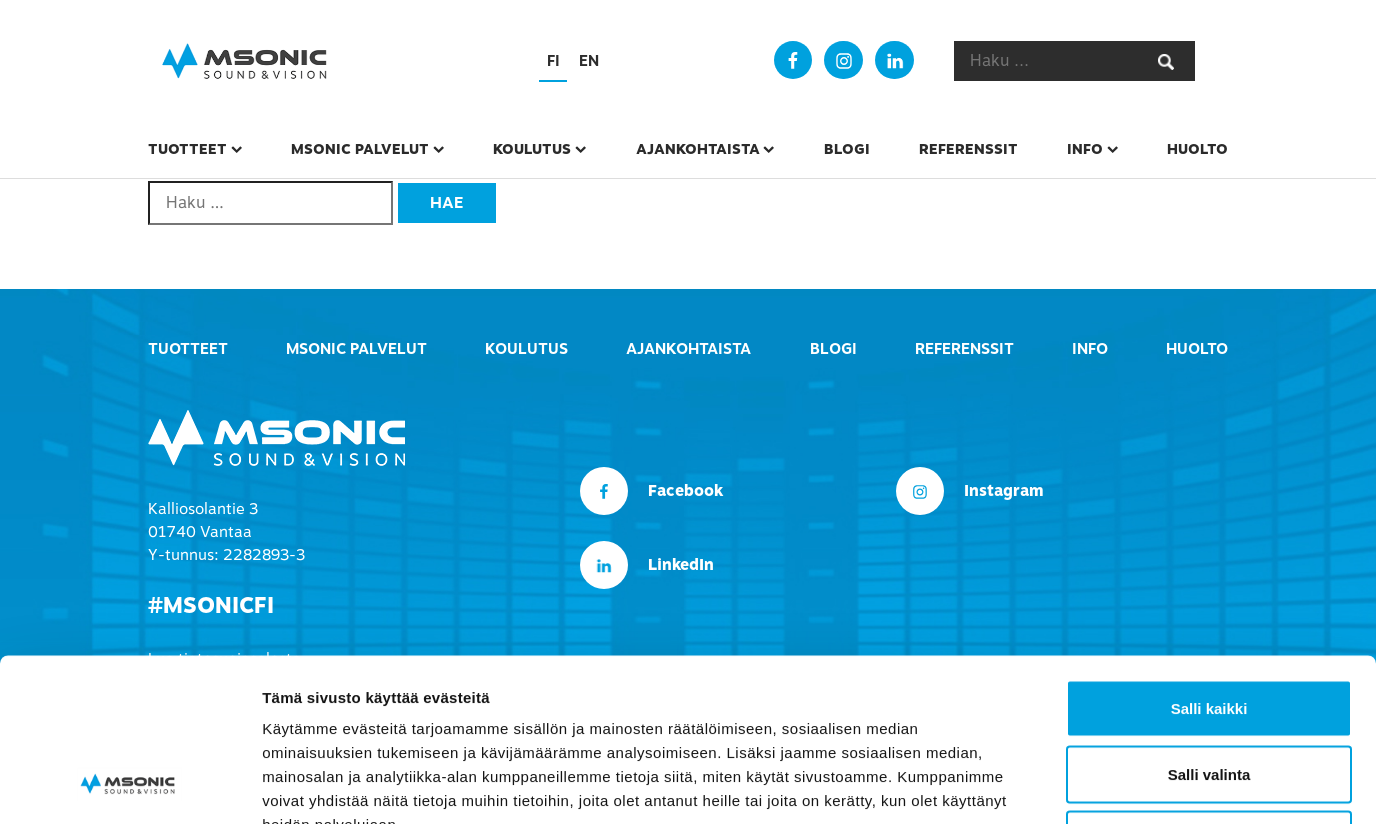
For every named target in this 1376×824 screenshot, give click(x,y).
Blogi (847, 149)
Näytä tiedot (1069, 784)
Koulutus (532, 149)
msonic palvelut (360, 149)
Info (1085, 149)
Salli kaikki (1209, 561)
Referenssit (968, 149)
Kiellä (1209, 692)
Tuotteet (187, 149)
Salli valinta (1209, 627)
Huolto (1197, 149)
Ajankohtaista (698, 149)
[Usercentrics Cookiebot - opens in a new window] (129, 785)
